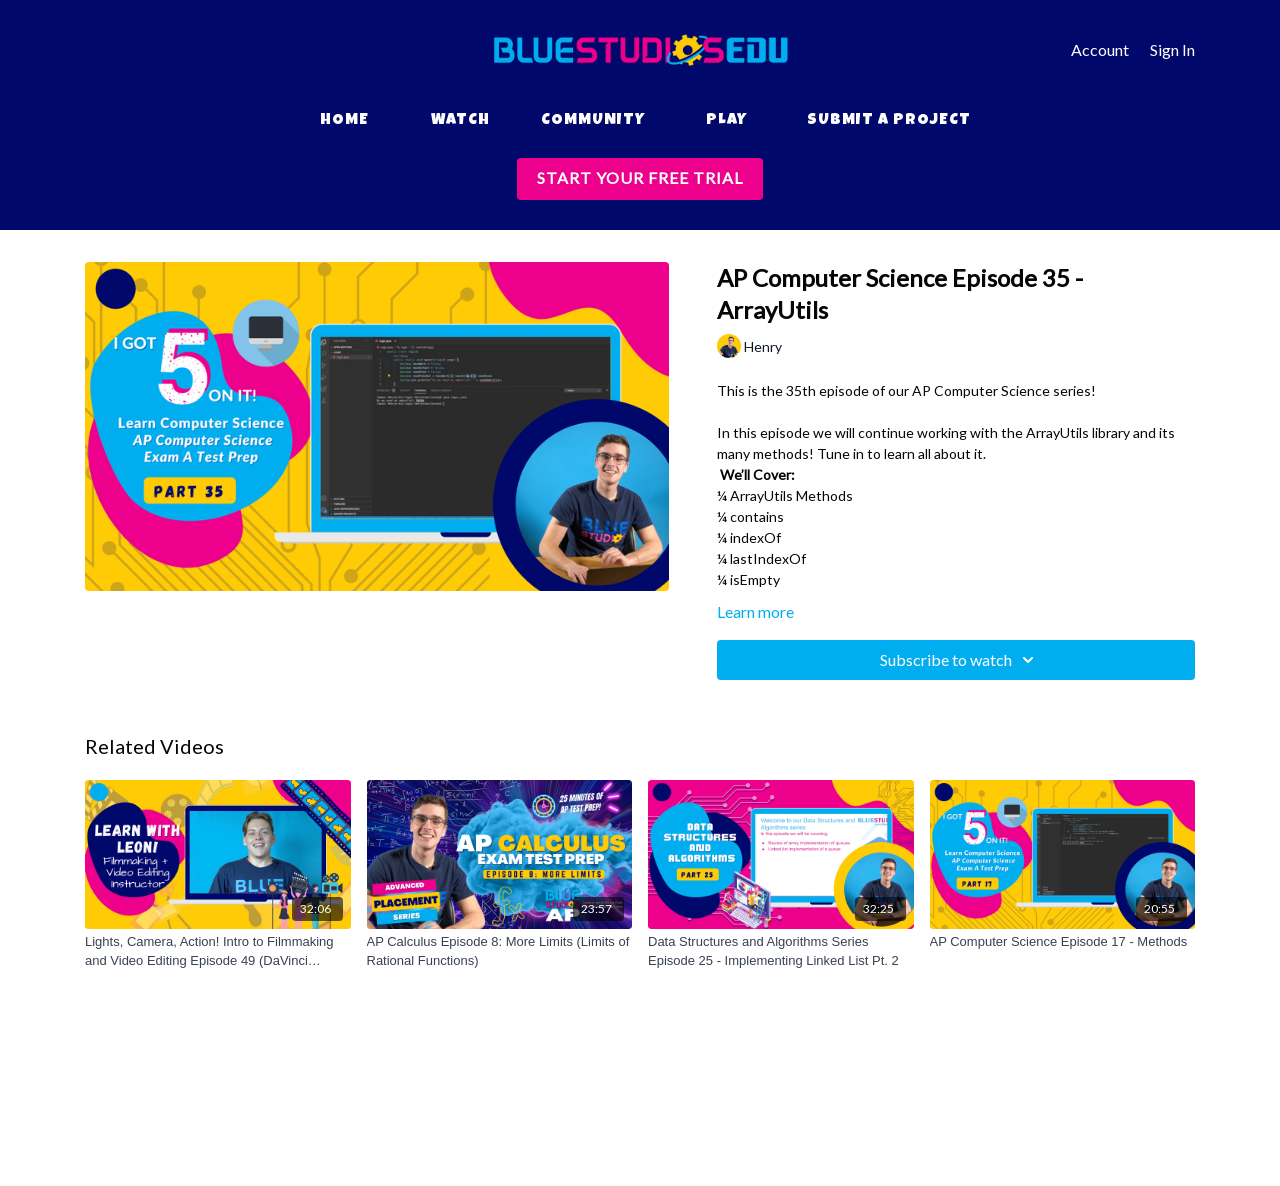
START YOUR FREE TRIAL (640, 177)
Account (1100, 49)
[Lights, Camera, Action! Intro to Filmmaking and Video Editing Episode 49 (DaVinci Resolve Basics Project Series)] (218, 951)
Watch (460, 121)
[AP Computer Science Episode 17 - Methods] (1063, 942)
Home (344, 121)
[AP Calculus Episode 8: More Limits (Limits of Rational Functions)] (500, 951)
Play (726, 121)
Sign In (1172, 49)
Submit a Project (889, 121)
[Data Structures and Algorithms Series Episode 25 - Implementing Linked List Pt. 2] (781, 951)
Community (593, 121)
